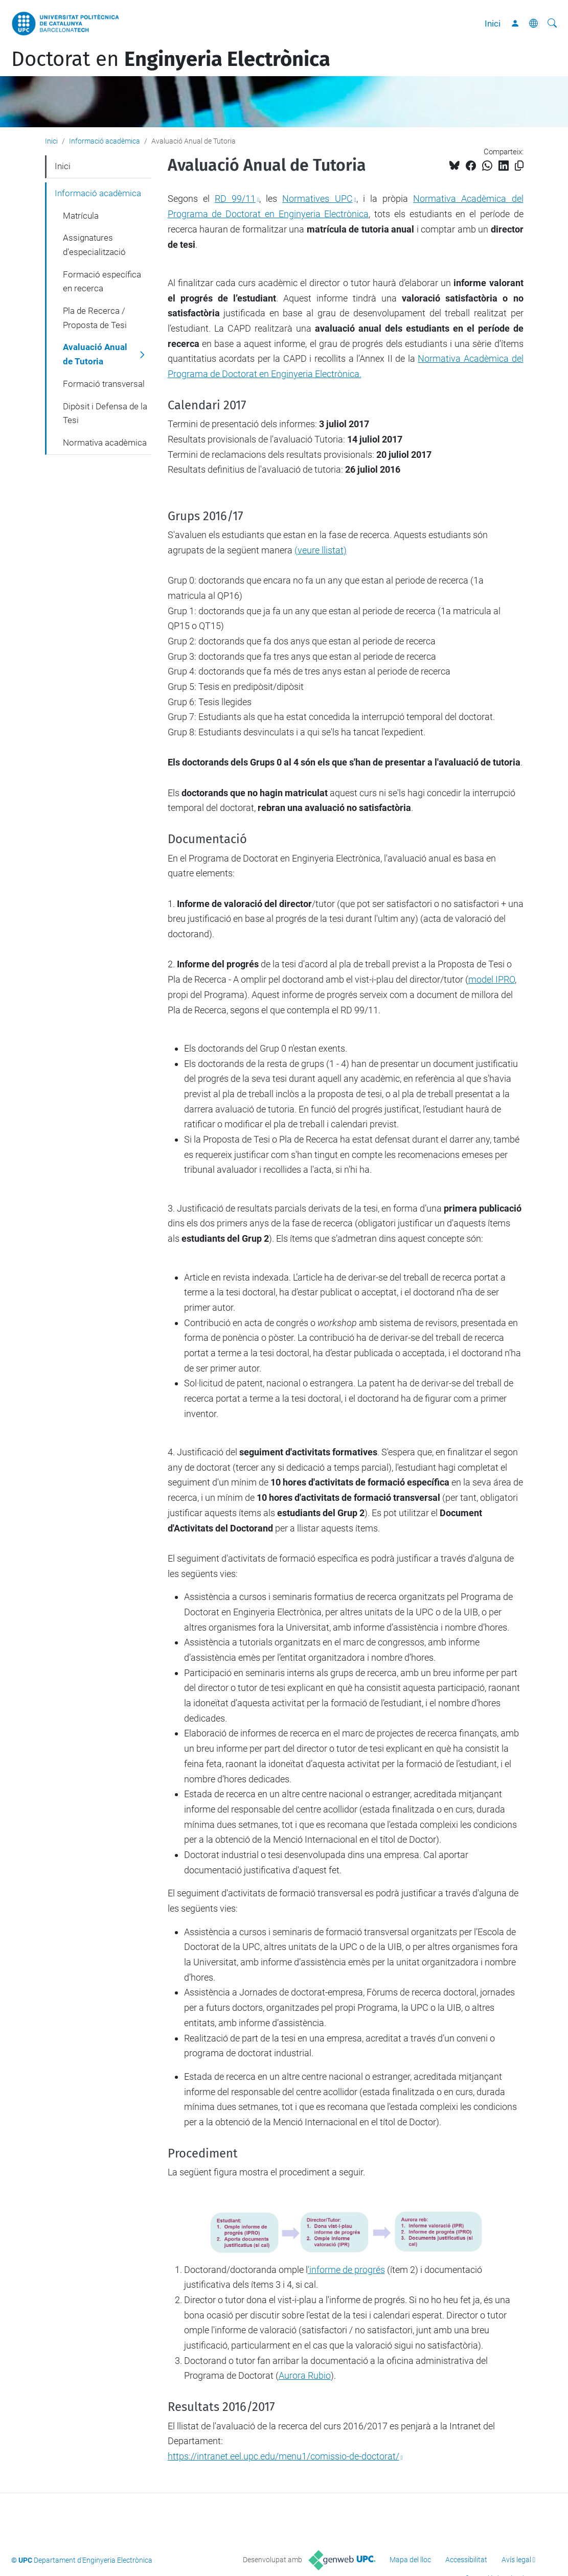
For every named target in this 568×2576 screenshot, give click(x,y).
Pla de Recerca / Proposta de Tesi (95, 318)
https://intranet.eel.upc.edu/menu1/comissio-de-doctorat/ (283, 2456)
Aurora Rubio (305, 2375)
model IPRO (491, 979)
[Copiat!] (519, 166)
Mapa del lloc (410, 2560)
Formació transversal (104, 384)
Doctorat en (170, 59)
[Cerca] (552, 23)
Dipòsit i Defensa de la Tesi (105, 413)
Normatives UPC (317, 198)
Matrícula (81, 216)
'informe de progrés (346, 2269)
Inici (493, 23)
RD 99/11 (235, 198)
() (320, 550)
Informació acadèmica (104, 141)
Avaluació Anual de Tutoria (95, 354)
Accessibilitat (466, 2560)
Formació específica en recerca (102, 281)
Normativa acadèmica (105, 442)
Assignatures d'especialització (94, 245)
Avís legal (516, 2560)
